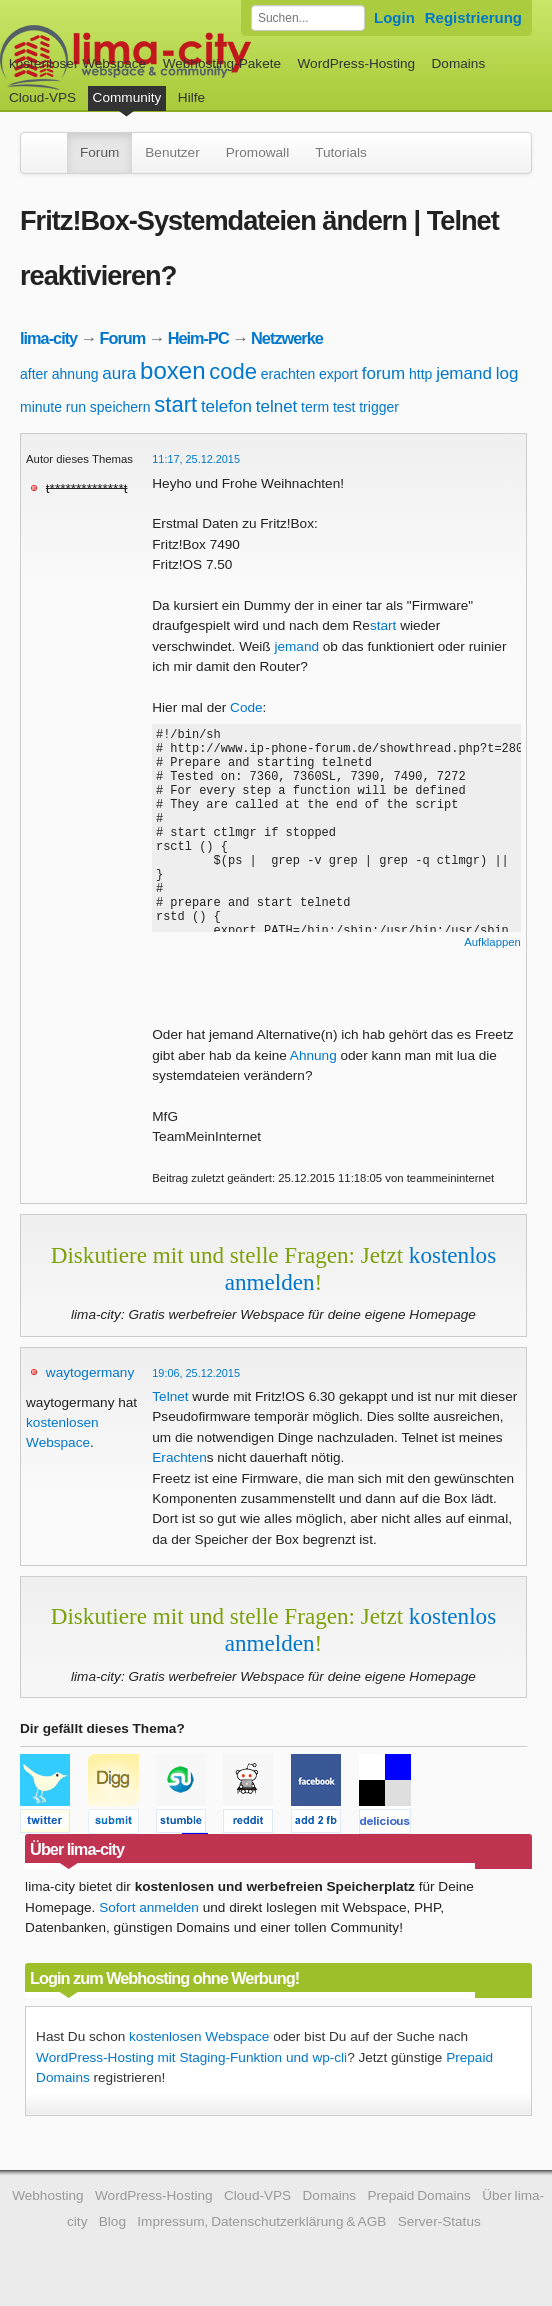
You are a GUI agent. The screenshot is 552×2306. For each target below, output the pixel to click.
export (338, 374)
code (233, 371)
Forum (99, 152)
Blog (112, 2221)
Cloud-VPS (42, 97)
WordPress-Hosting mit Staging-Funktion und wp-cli (191, 2057)
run (76, 407)
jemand (464, 373)
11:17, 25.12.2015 (196, 459)
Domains (459, 63)
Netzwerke (287, 338)
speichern (120, 407)
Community (127, 97)
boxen (172, 370)
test (344, 407)
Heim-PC (198, 338)
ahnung (75, 374)
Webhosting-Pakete (222, 63)
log (507, 373)
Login (394, 17)
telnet (277, 406)
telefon (226, 406)
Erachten (179, 1457)
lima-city (48, 338)
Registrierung (473, 17)
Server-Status (439, 2221)
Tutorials (341, 152)
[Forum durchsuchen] (308, 18)
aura (119, 373)
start (175, 404)
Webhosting (48, 2195)
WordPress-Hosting (356, 63)
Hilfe (191, 97)
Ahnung (313, 1055)
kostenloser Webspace (77, 63)
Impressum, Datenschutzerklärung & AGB (261, 2221)
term (315, 407)
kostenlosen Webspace (199, 2036)
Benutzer (172, 152)
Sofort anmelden (149, 1907)
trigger (379, 407)
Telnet (170, 1396)
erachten (288, 374)
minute (41, 407)
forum (383, 373)
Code (246, 707)
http (420, 374)
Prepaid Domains (418, 2195)
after (34, 374)
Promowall (257, 152)
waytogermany (90, 1372)
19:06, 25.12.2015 (196, 1373)
